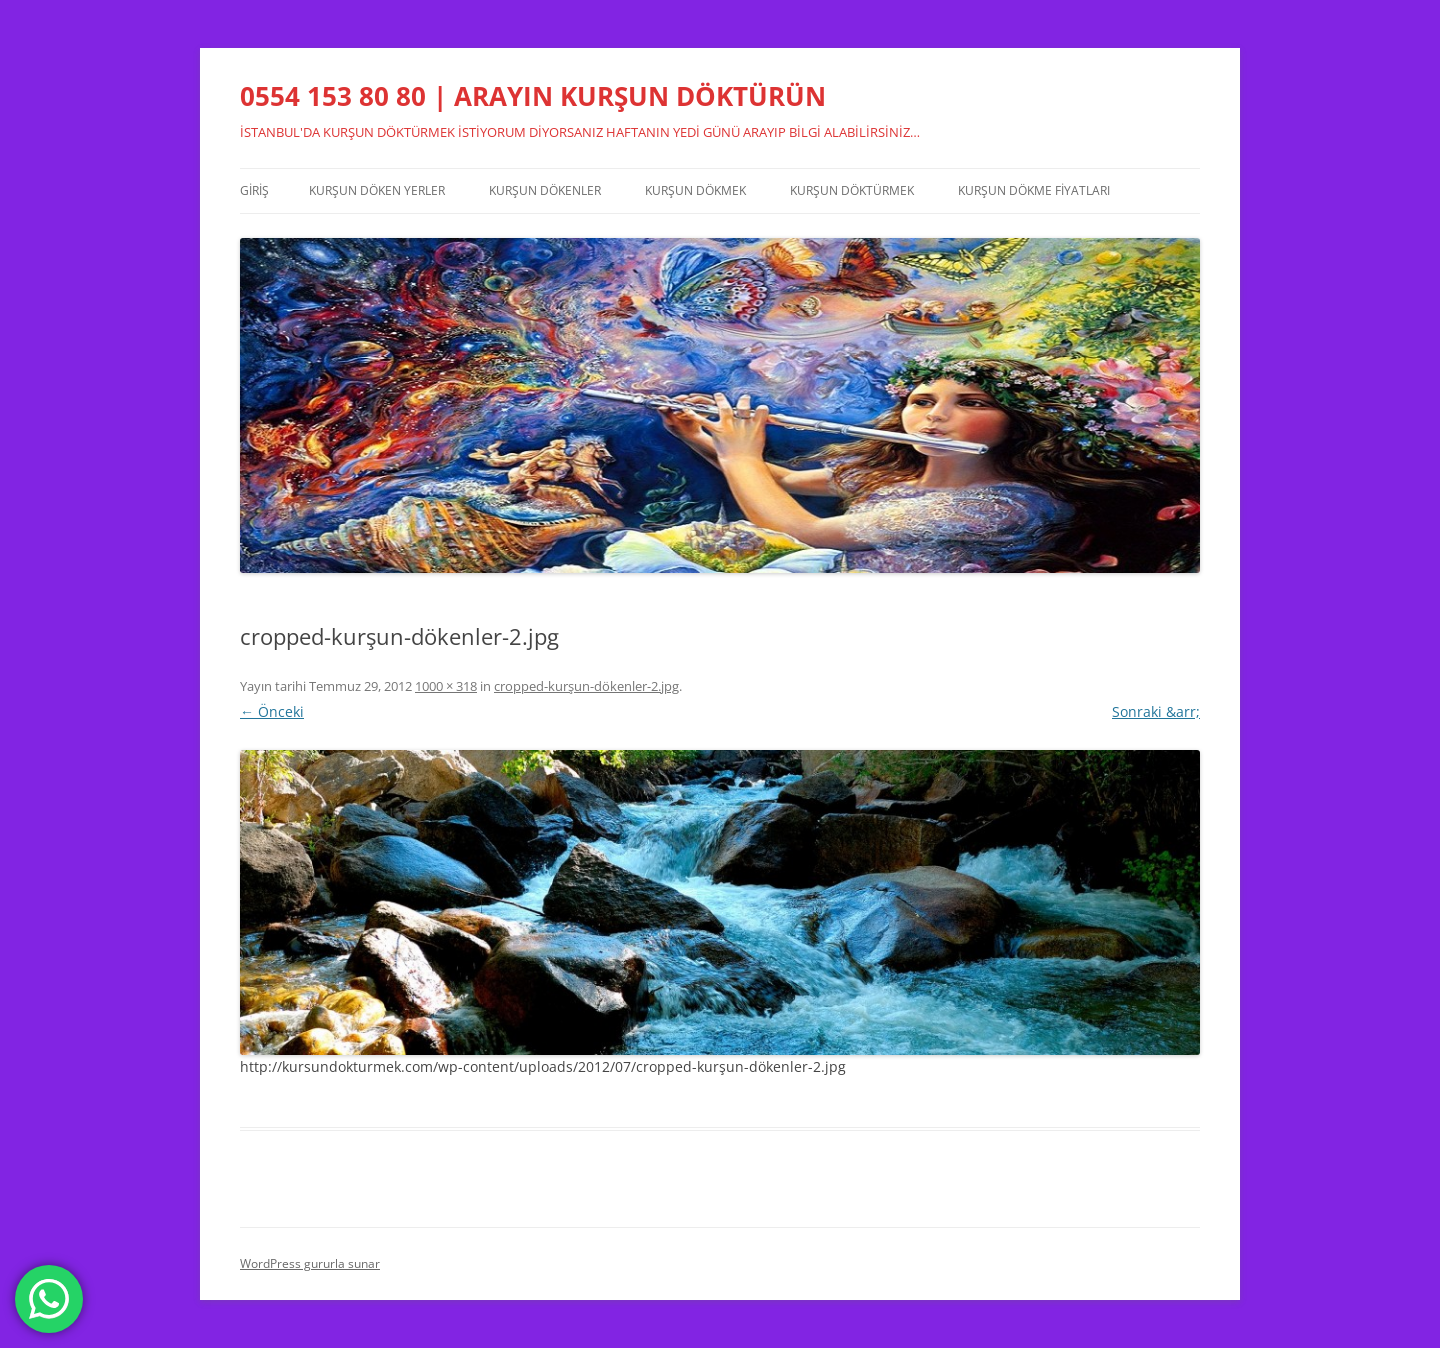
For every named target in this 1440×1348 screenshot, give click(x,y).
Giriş (254, 190)
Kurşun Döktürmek (852, 190)
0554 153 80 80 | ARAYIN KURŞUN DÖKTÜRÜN (533, 96)
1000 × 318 (446, 686)
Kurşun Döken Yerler (377, 190)
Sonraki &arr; (1156, 711)
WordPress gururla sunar (310, 1263)
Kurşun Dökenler (545, 190)
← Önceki (272, 711)
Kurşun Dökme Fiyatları (1034, 190)
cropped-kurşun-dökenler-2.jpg (586, 686)
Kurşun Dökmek (695, 190)
